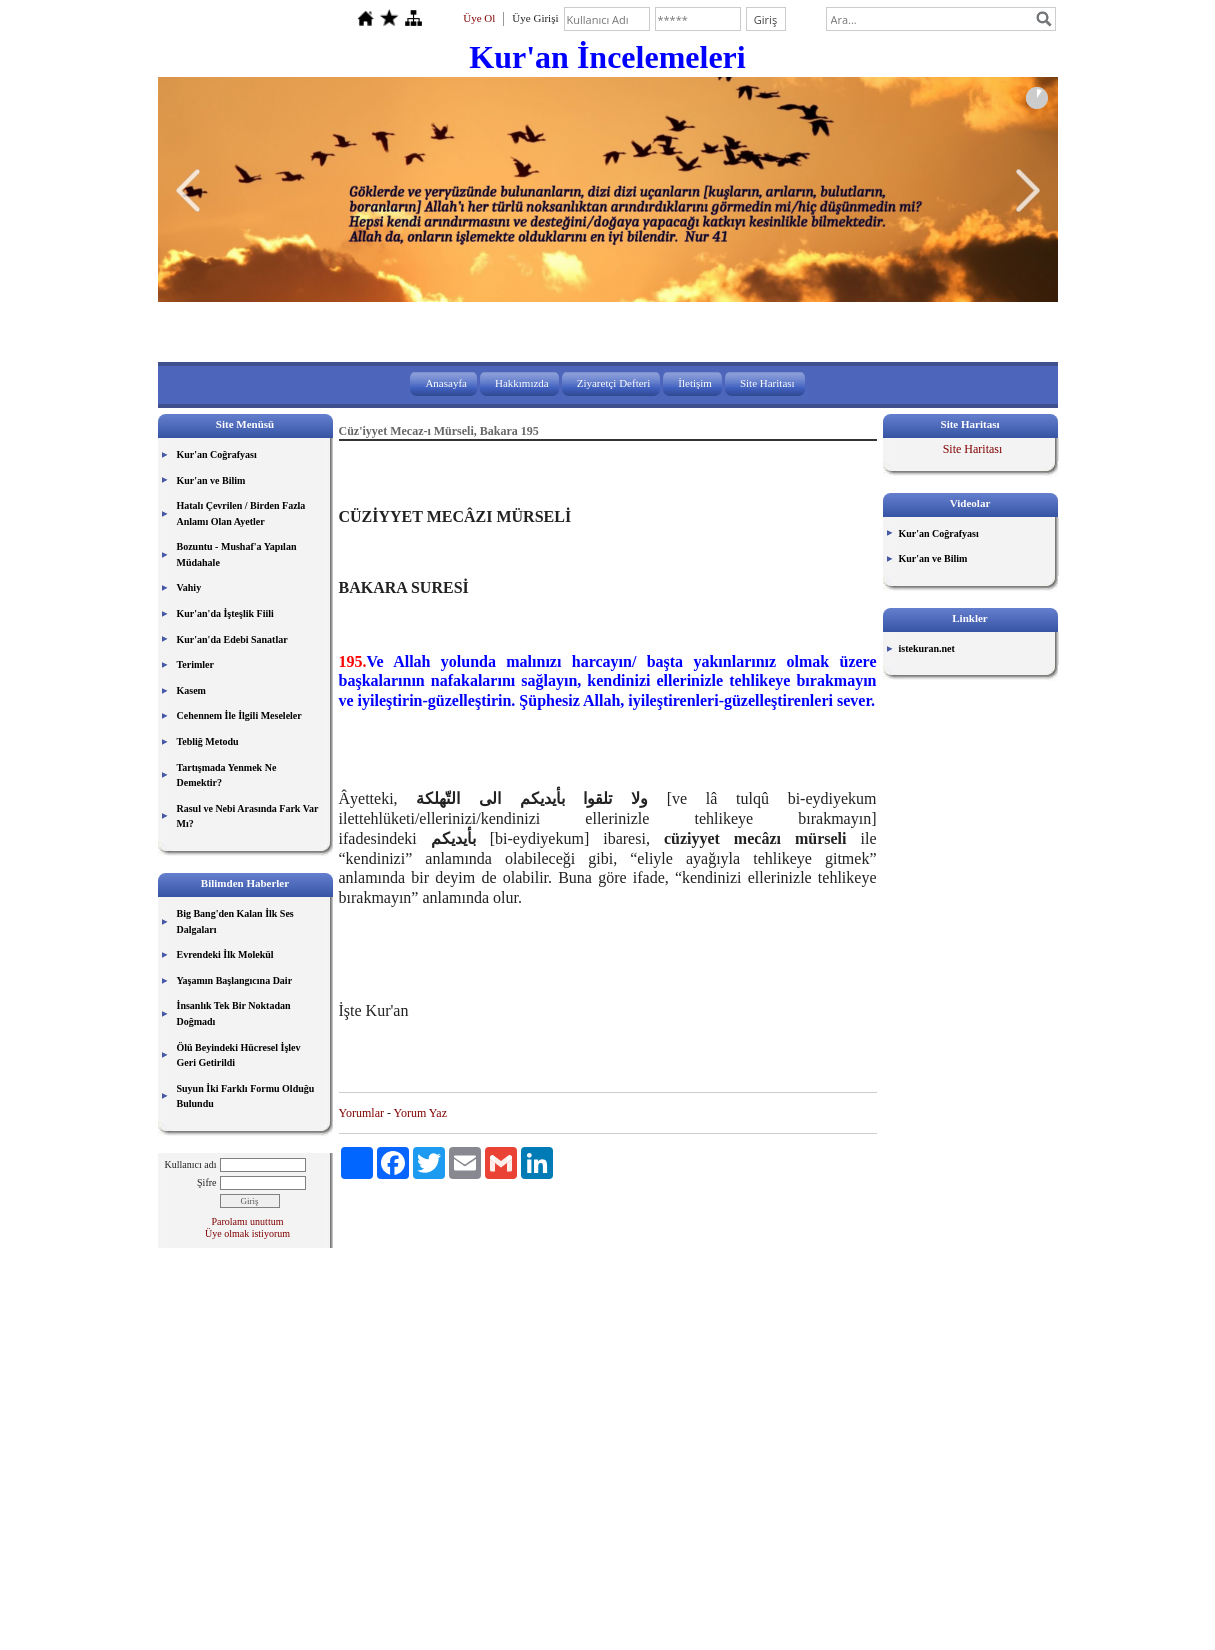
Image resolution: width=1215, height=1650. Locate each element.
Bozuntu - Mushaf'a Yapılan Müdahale (237, 554)
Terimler (195, 664)
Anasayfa (446, 383)
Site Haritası (767, 383)
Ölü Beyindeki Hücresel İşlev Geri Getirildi (239, 1055)
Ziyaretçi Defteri (614, 383)
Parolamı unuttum (248, 1221)
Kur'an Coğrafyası (217, 454)
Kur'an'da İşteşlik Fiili (225, 613)
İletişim (695, 383)
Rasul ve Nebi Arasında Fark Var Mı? (248, 816)
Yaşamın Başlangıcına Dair (235, 980)
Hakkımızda (522, 383)
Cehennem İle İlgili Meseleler (239, 715)
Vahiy (189, 587)
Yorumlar (361, 1113)
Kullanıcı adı (191, 1164)
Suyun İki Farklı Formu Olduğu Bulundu (246, 1096)
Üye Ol (479, 18)
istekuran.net (927, 648)
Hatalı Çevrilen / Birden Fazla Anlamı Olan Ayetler (241, 513)
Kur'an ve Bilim (211, 480)
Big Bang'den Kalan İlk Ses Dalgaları (235, 921)
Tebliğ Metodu (208, 741)
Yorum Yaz (420, 1113)
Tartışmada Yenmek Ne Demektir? (227, 775)
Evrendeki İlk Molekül (225, 954)
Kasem (191, 690)
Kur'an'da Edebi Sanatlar (232, 639)
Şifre (206, 1182)
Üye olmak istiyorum (247, 1233)
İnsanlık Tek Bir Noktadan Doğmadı (234, 1013)
